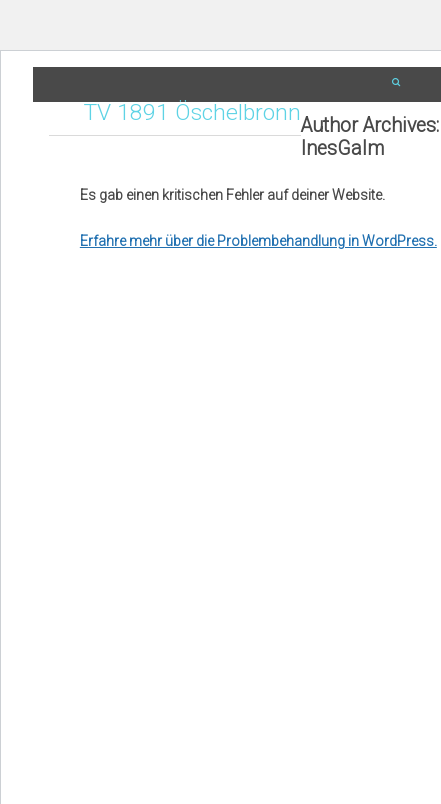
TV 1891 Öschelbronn (192, 112)
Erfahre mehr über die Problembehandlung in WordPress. (258, 241)
